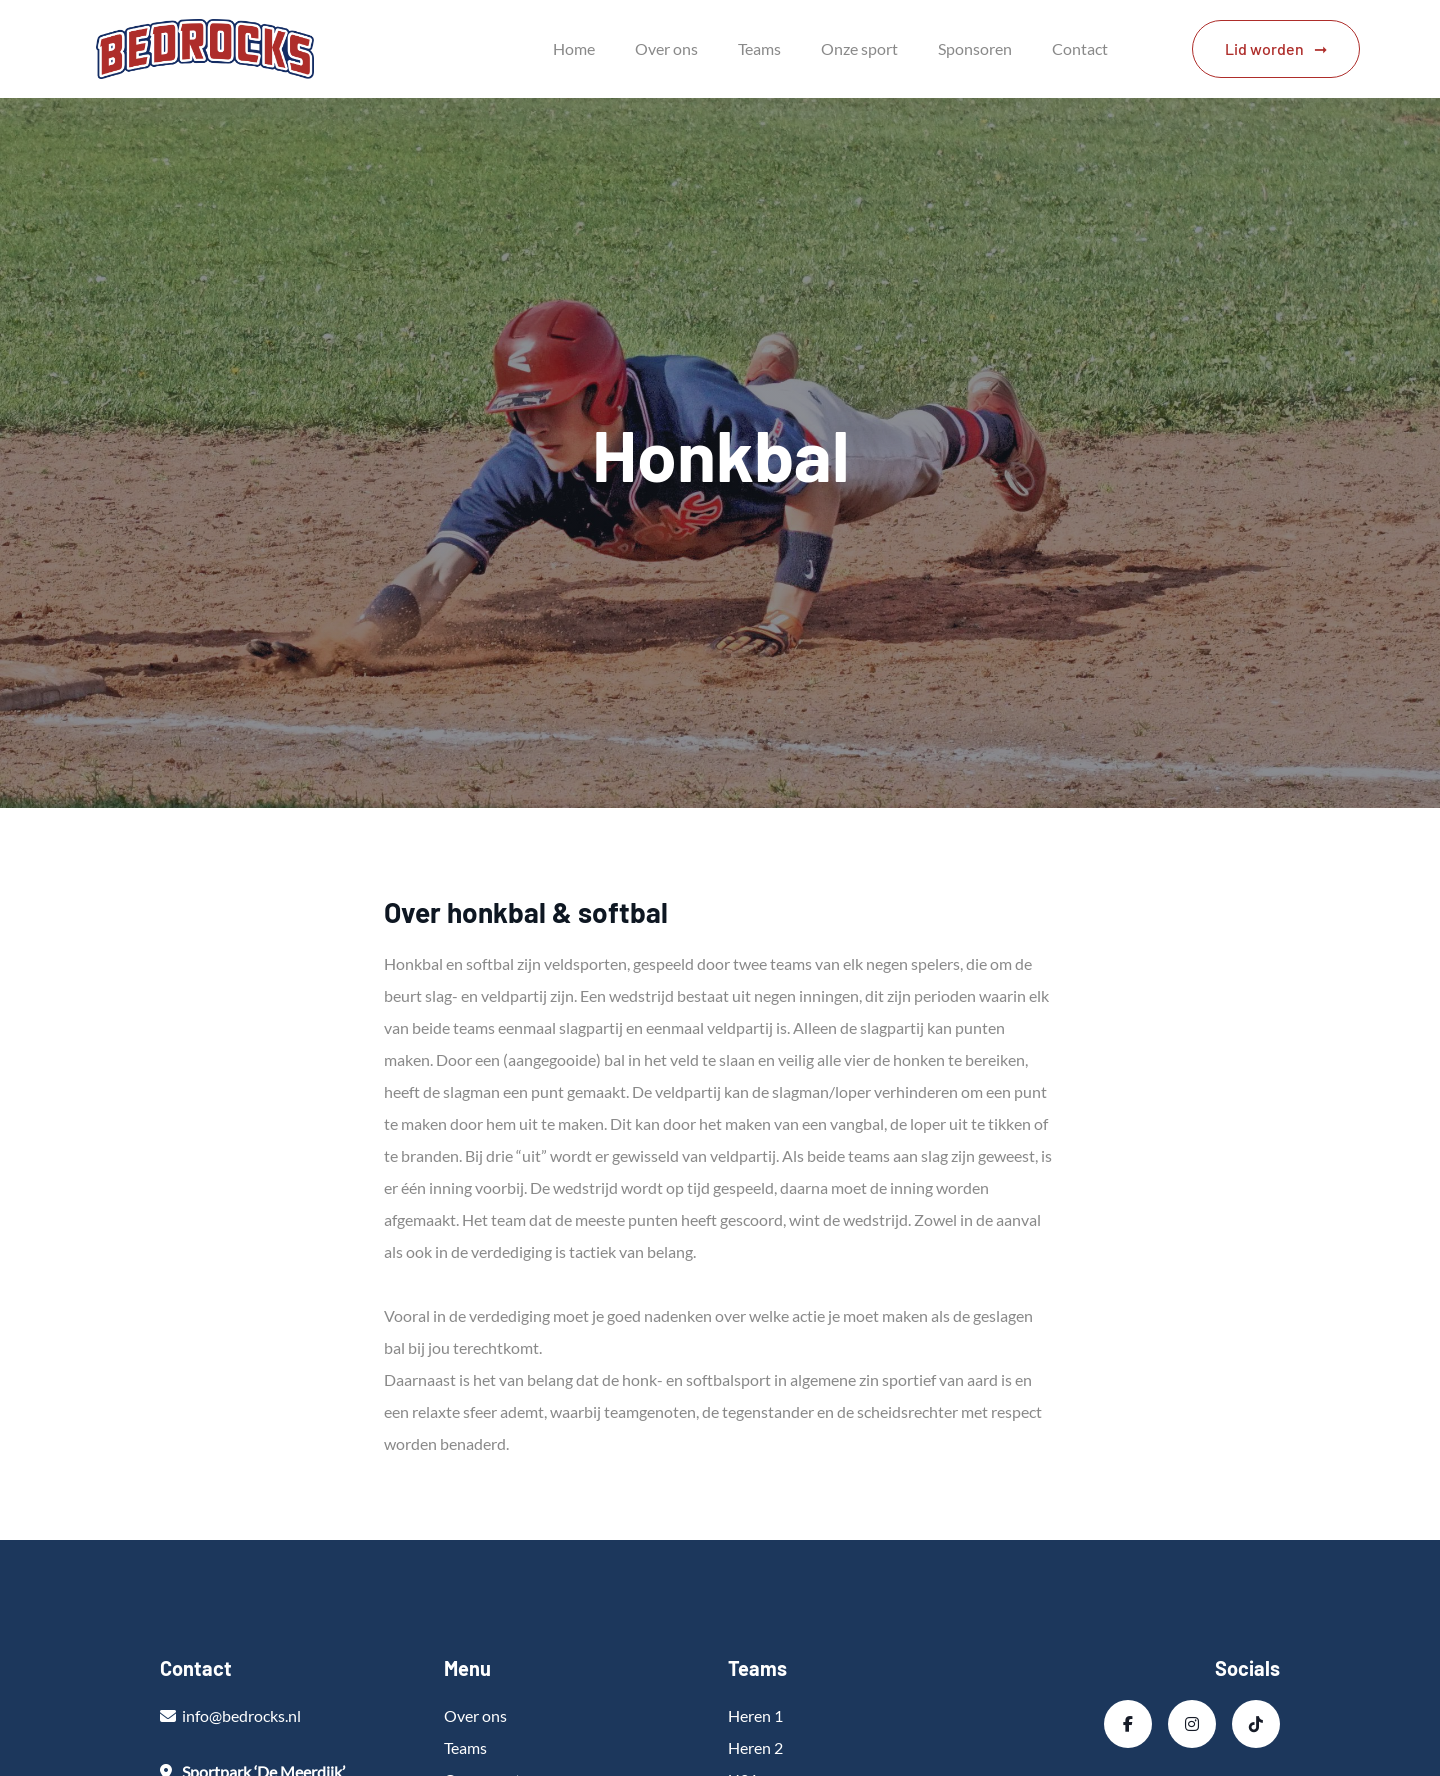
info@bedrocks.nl (241, 1715)
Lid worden (1264, 48)
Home (574, 48)
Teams (759, 48)
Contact (1080, 48)
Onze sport (859, 48)
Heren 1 (755, 1715)
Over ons (666, 48)
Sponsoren (975, 48)
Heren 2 (755, 1747)
